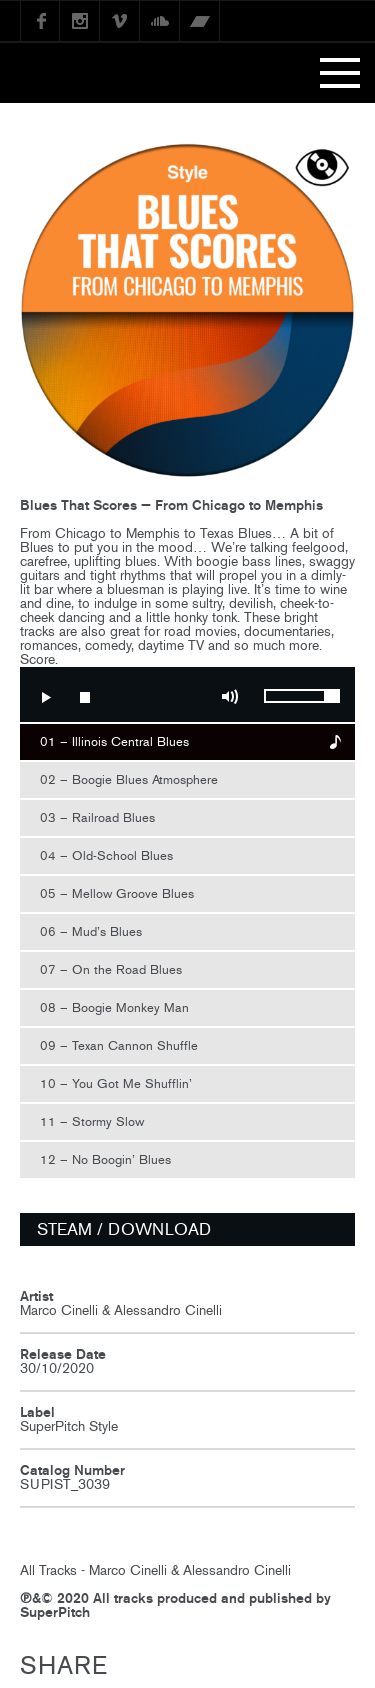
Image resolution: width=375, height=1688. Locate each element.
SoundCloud (160, 21)
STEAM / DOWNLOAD (124, 1229)
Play (45, 697)
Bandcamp (200, 21)
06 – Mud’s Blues (91, 931)
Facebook (40, 21)
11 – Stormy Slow (92, 1121)
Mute (230, 697)
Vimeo (120, 21)
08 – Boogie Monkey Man (114, 1007)
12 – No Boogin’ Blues (105, 1159)
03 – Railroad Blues (97, 817)
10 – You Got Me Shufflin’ (116, 1083)
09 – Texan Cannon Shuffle (119, 1045)
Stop (85, 697)
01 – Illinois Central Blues (114, 741)
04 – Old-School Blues (106, 855)
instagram (80, 21)
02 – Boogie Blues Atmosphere (129, 779)
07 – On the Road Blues (111, 969)
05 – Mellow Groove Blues (117, 893)
